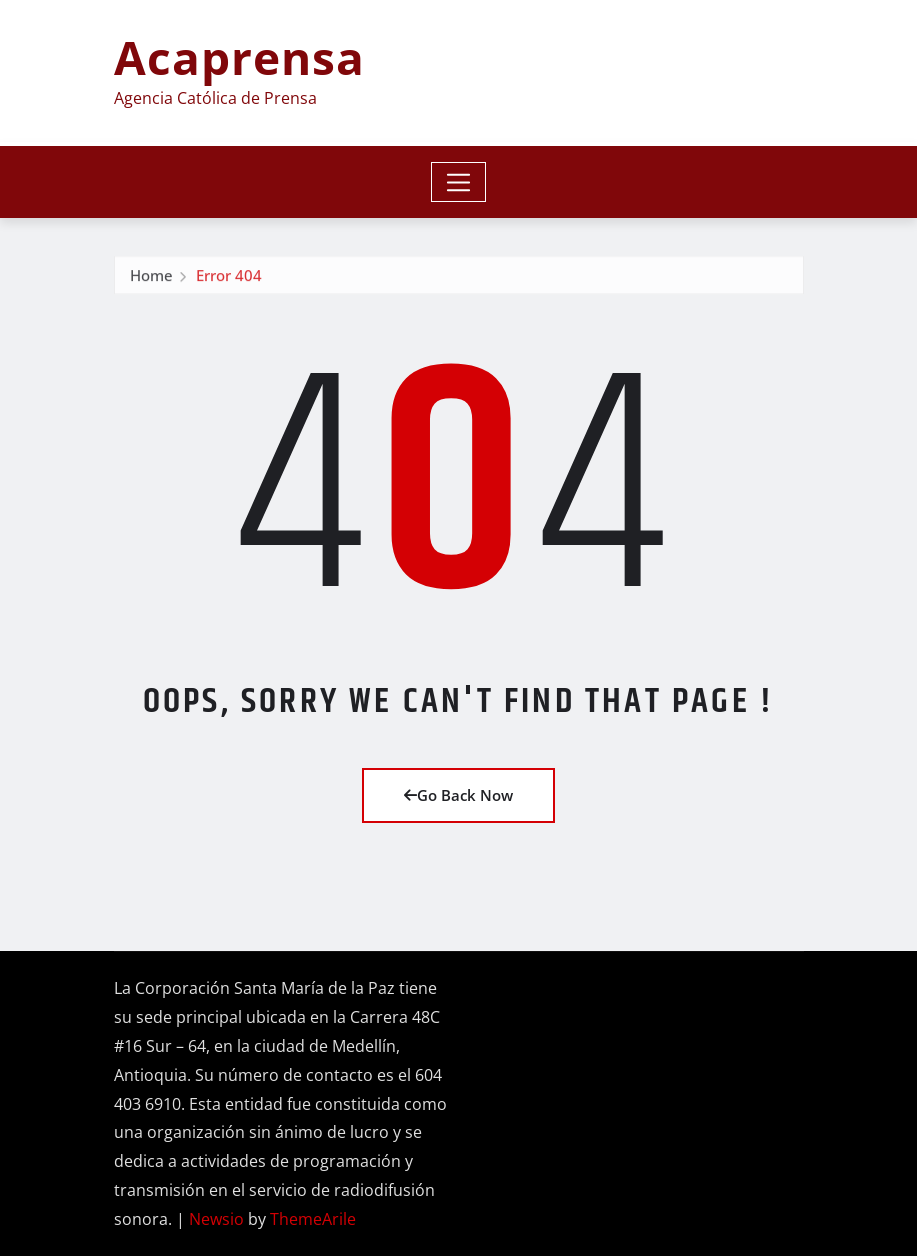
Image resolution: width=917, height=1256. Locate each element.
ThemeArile (313, 1219)
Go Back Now (458, 795)
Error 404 (229, 279)
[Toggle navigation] (458, 182)
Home (151, 279)
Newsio (216, 1219)
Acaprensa (239, 57)
